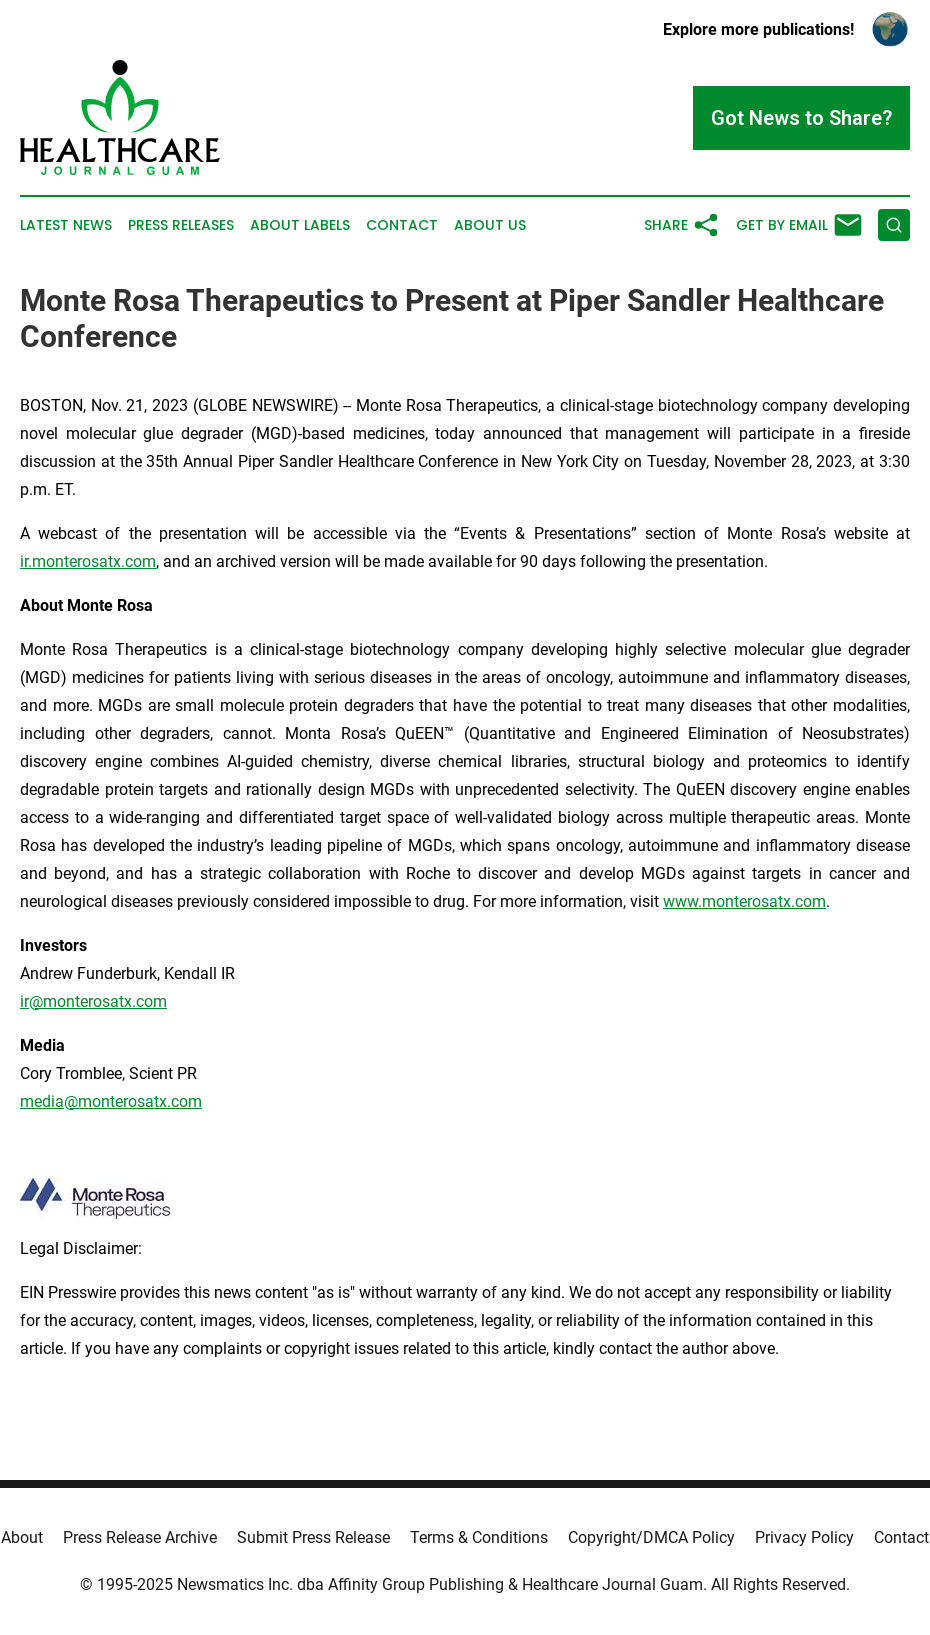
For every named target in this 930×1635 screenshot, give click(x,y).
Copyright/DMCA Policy (651, 1537)
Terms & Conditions (479, 1537)
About (22, 1537)
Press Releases (181, 225)
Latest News (66, 225)
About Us (490, 225)
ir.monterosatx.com (88, 561)
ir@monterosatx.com (93, 1001)
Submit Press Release (313, 1537)
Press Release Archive (140, 1537)
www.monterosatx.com (744, 901)
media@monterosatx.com (111, 1101)
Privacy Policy (804, 1537)
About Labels (300, 225)
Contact (402, 225)
